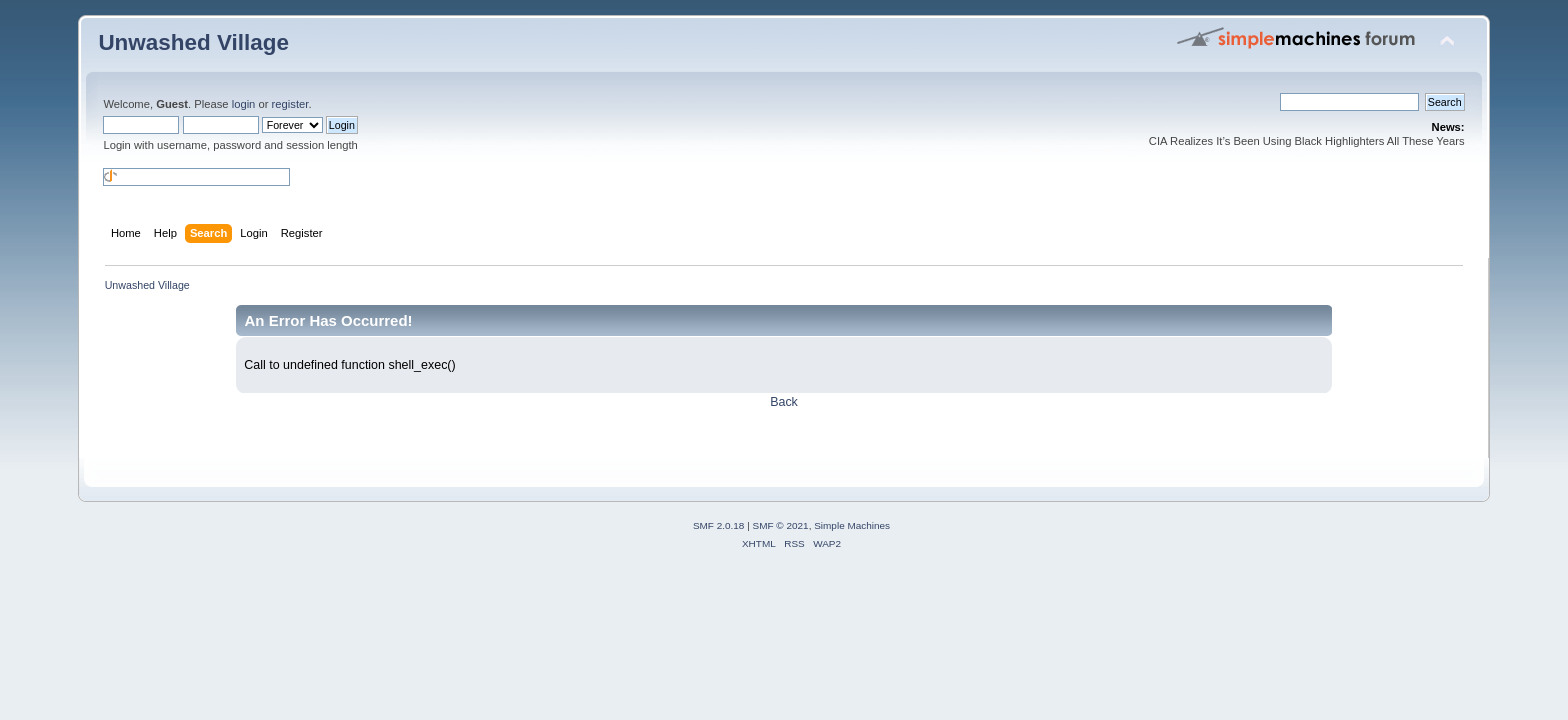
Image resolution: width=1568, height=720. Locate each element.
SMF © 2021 (781, 525)
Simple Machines (852, 525)
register (290, 104)
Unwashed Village (193, 42)
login (244, 104)
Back (784, 402)
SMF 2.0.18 (719, 525)
